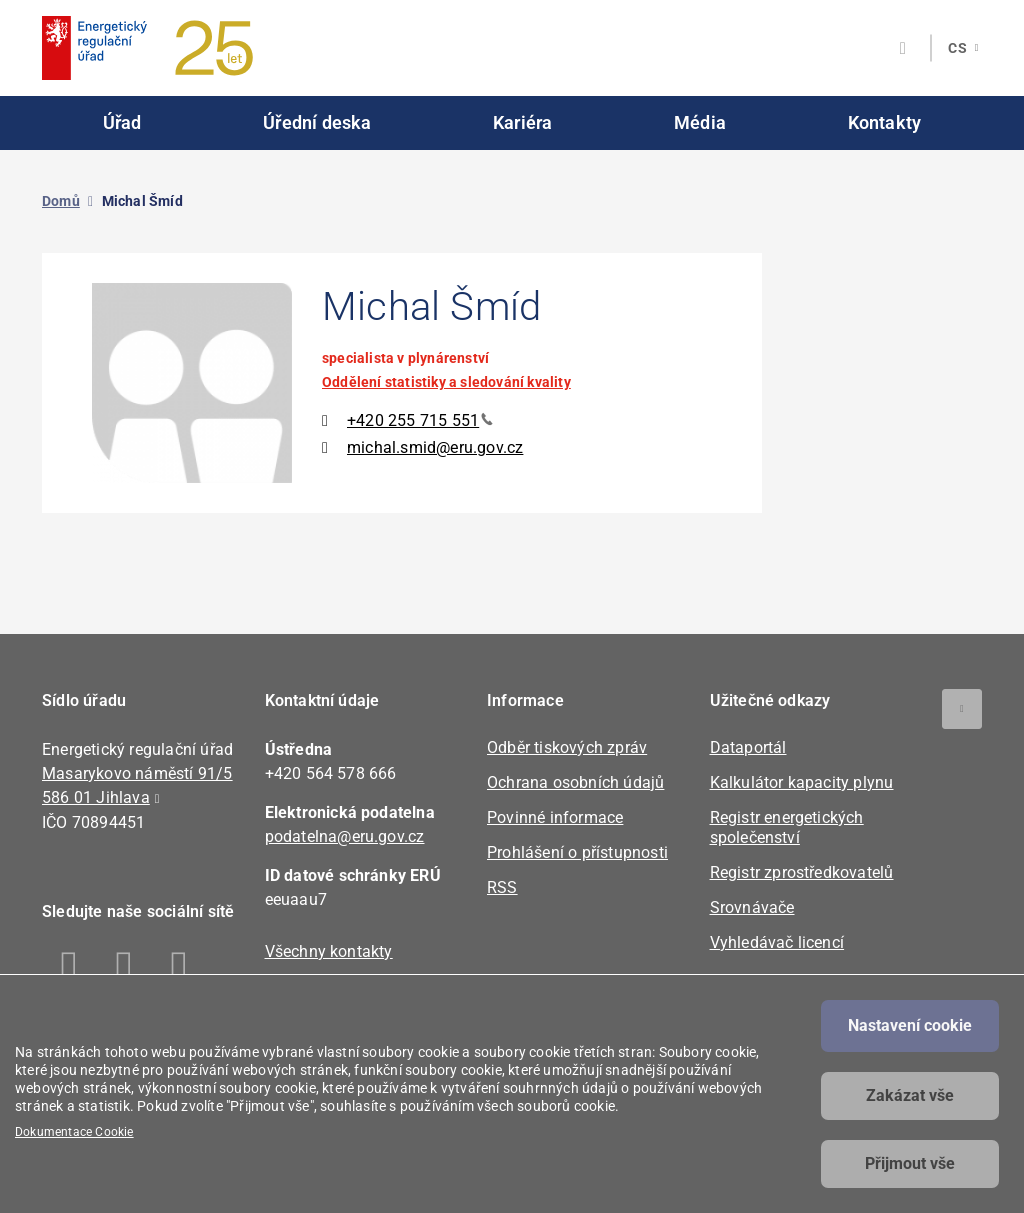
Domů (61, 201)
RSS (502, 887)
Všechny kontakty (329, 951)
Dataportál (748, 747)
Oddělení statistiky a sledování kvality (446, 382)
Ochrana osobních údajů (575, 782)
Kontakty (885, 122)
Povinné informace (555, 817)
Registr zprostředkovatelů (802, 872)
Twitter (179, 969)
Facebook (69, 969)
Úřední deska (317, 122)
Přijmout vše (910, 1163)
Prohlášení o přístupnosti (577, 852)
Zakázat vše (910, 1095)
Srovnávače (752, 907)
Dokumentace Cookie (74, 1132)
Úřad (122, 122)
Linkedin (124, 969)
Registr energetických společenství (787, 827)
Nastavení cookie (910, 1025)
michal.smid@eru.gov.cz (435, 447)
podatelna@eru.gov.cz (345, 836)
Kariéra (522, 122)
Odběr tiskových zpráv (567, 747)
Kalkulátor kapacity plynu (802, 782)
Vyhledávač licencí (777, 942)
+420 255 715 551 (420, 420)
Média (700, 122)
